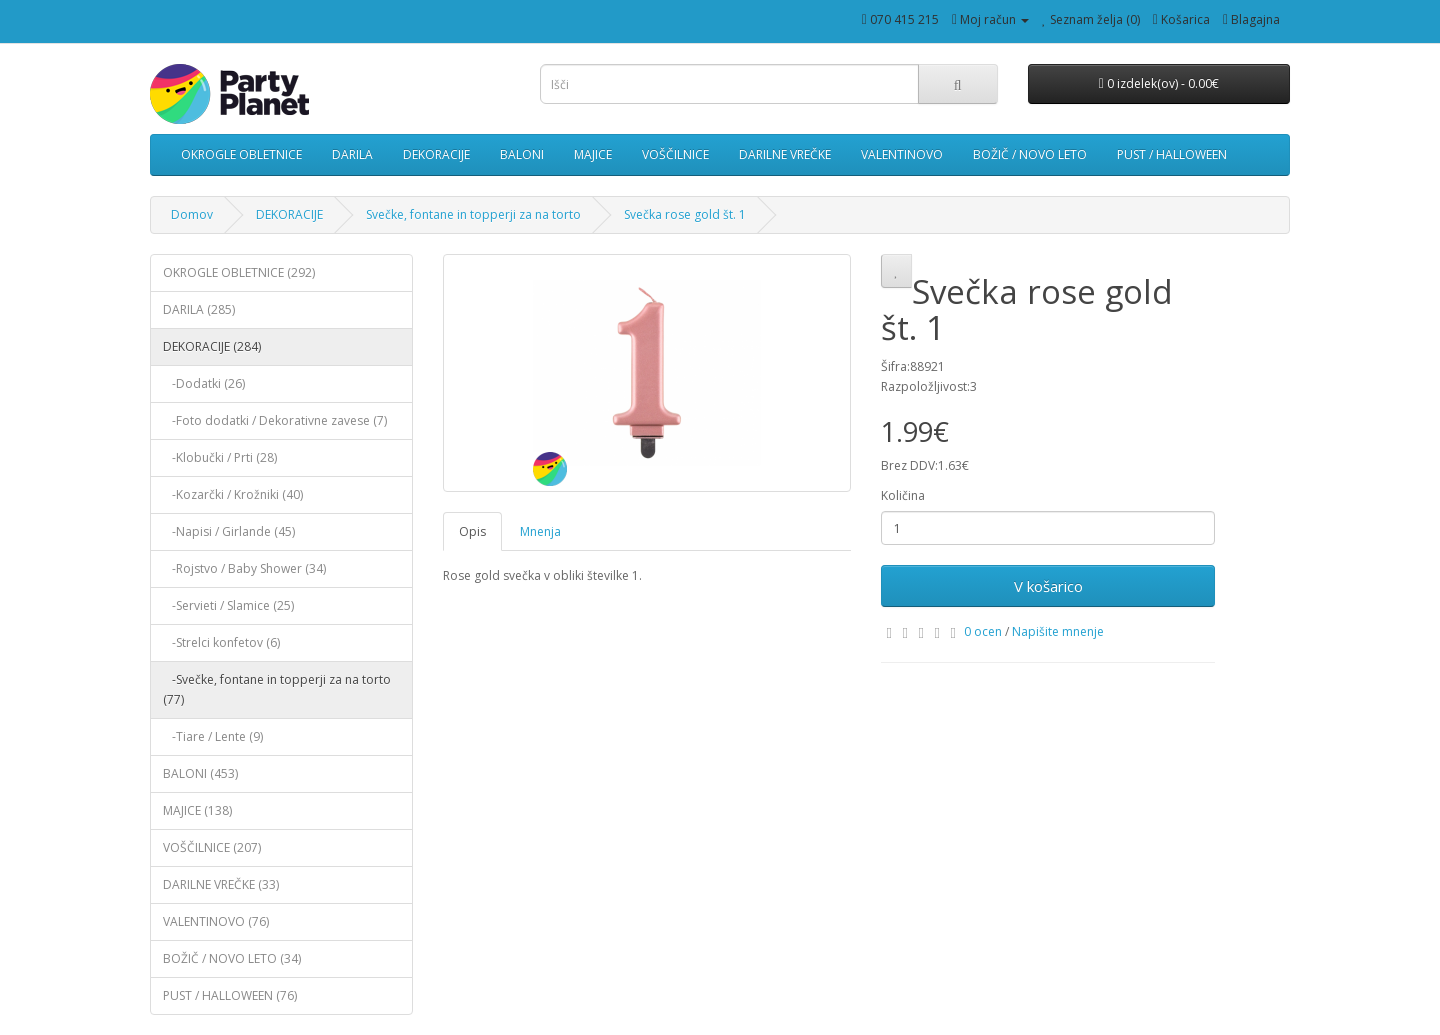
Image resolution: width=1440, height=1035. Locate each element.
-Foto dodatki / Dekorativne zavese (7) (275, 420)
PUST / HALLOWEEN (1172, 154)
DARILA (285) (199, 309)
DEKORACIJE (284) (212, 346)
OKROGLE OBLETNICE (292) (239, 272)
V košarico (1048, 586)
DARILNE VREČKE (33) (221, 884)
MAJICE (593, 154)
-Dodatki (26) (204, 383)
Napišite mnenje (1058, 631)
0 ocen (983, 631)
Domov (192, 214)
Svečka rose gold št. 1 (685, 214)
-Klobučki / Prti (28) (220, 457)
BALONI (522, 154)
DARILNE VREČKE (785, 154)
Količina (903, 495)
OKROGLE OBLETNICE (241, 154)
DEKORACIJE (436, 154)
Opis (472, 531)
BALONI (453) (200, 773)
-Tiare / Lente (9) (213, 736)
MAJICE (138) (197, 810)
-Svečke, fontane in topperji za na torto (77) (277, 689)
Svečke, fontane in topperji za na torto (473, 214)
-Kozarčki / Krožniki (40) (233, 494)
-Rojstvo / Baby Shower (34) (244, 568)
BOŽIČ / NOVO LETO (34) (232, 958)
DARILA (352, 154)
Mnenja (540, 531)
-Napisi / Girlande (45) (229, 531)
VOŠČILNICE (675, 154)
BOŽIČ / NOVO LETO (1030, 154)
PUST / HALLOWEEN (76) (230, 995)
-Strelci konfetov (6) (221, 642)
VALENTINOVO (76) (216, 921)
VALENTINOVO (902, 154)
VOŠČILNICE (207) (212, 847)
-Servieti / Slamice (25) (228, 605)
